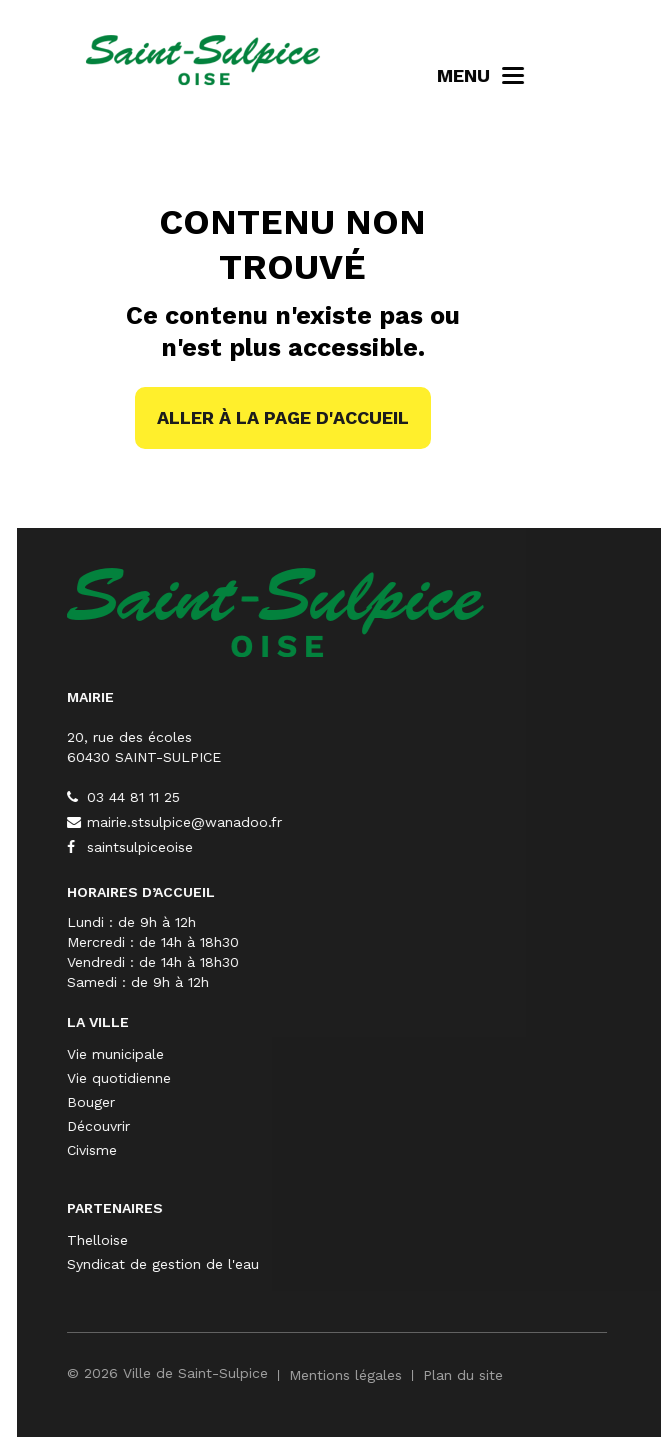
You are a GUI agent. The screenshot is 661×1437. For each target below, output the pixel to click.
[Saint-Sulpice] (438, 610)
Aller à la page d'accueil (283, 417)
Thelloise (260, 1240)
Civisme (255, 1150)
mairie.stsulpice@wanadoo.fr (337, 822)
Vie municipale (278, 1054)
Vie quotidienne (282, 1078)
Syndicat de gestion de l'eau (326, 1264)
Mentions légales (508, 1375)
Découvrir (261, 1126)
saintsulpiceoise (293, 847)
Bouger (254, 1102)
